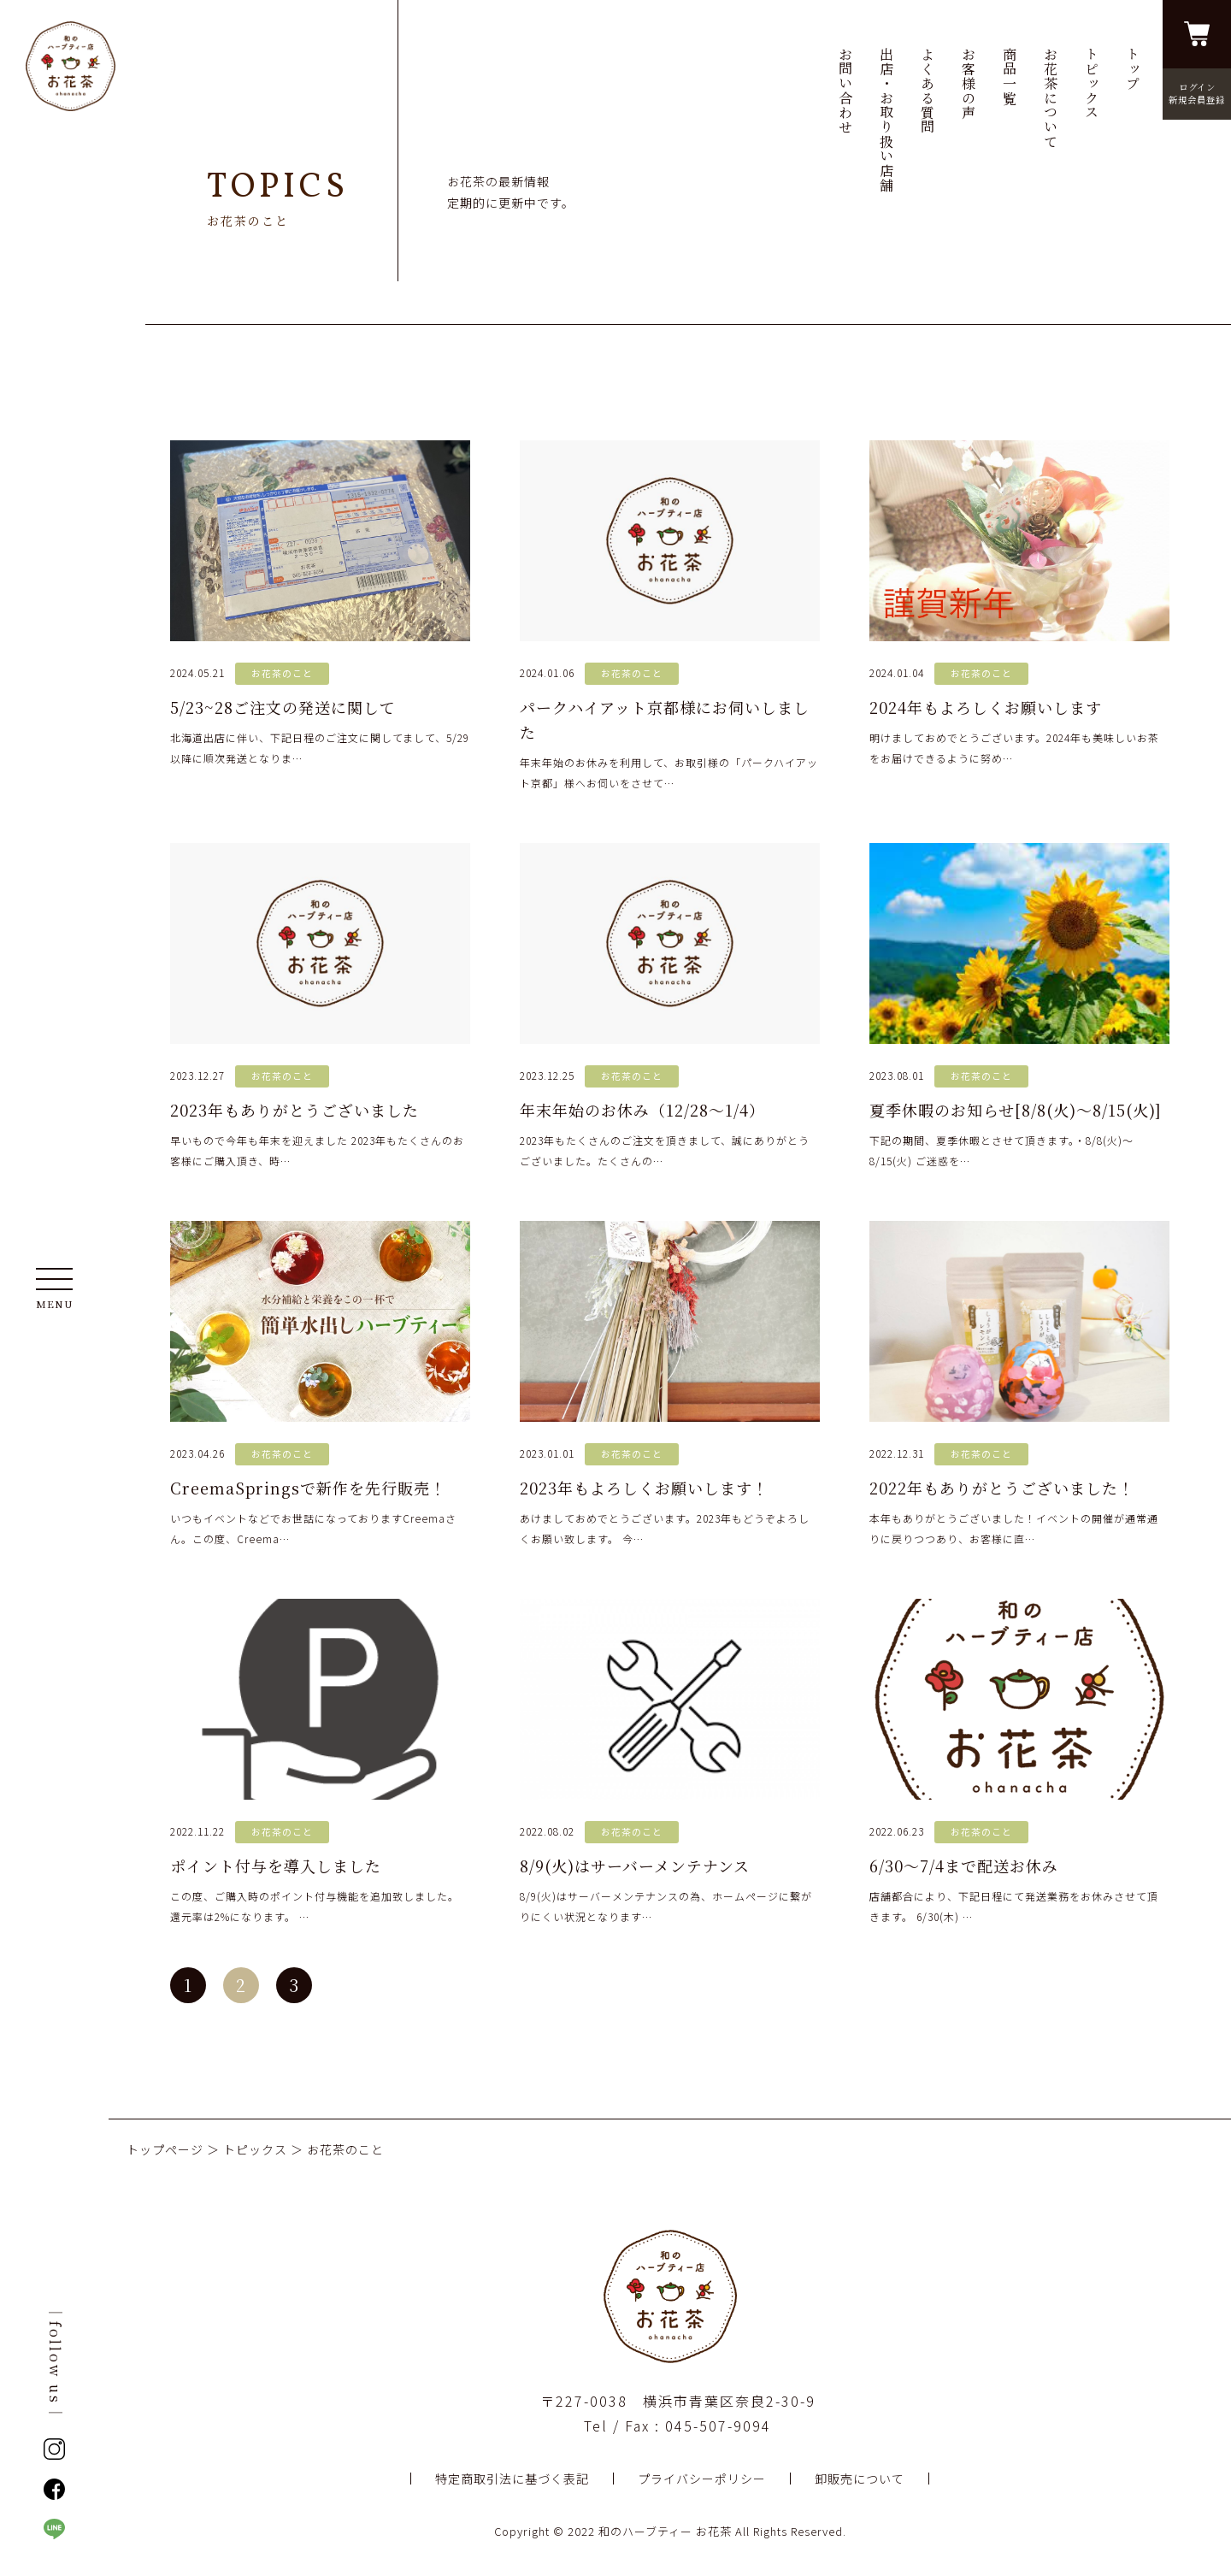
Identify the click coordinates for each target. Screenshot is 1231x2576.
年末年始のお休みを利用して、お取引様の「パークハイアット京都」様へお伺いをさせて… (670, 615)
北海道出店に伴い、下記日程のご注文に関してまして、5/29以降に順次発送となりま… (320, 602)
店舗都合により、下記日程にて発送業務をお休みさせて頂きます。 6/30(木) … (1019, 1761)
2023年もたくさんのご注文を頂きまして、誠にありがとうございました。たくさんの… (670, 1005)
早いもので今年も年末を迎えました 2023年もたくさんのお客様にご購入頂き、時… (320, 1005)
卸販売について (859, 2478)
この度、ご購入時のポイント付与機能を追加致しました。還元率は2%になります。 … (320, 1761)
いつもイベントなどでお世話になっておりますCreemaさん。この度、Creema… (320, 1383)
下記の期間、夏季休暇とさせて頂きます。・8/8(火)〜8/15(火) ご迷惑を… (1019, 1005)
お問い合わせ (845, 90)
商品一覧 (1009, 76)
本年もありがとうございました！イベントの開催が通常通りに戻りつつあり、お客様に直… (1019, 1383)
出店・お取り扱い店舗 (886, 119)
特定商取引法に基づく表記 (512, 2478)
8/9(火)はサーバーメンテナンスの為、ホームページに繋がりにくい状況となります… (670, 1761)
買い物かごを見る (1197, 33)
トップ (1132, 69)
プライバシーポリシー (702, 2478)
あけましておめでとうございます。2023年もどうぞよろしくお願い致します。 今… (670, 1383)
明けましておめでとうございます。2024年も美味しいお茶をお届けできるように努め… (1019, 602)
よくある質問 (927, 90)
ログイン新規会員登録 (1197, 93)
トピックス (1091, 83)
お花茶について (1050, 98)
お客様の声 (968, 83)
